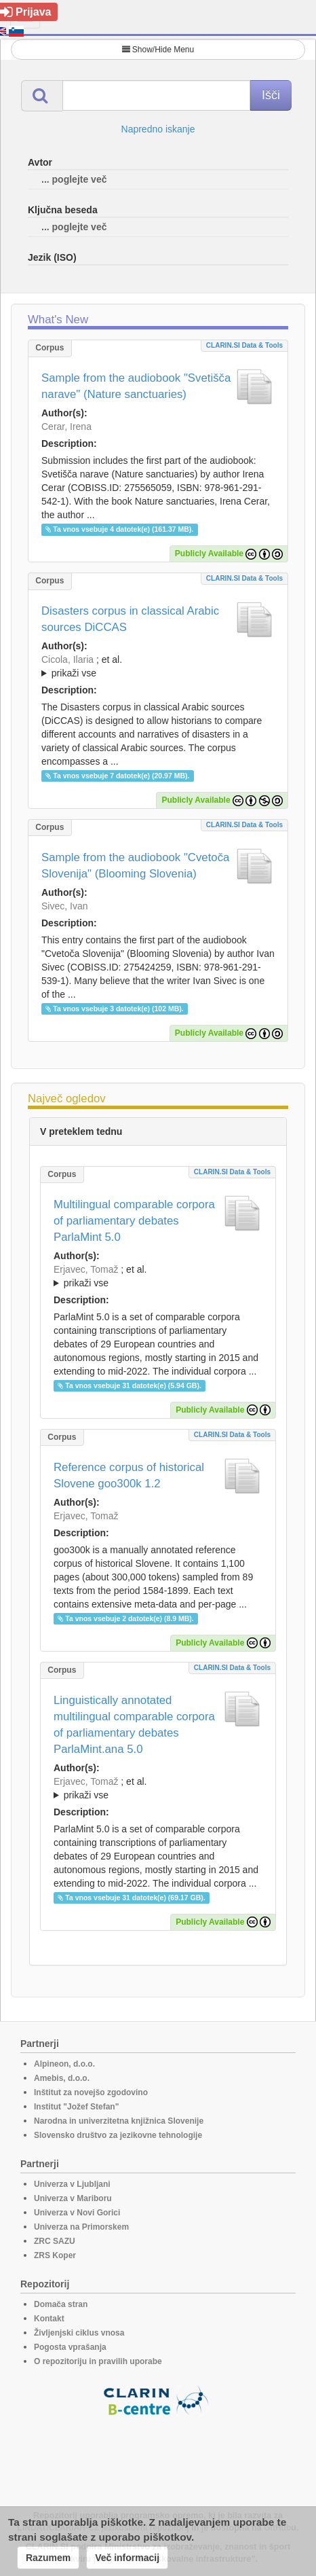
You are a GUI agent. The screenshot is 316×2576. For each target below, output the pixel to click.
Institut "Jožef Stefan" (76, 2106)
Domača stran (60, 2304)
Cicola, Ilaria (67, 659)
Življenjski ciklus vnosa (79, 2333)
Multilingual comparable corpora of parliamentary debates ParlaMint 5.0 (134, 1221)
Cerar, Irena (66, 426)
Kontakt (49, 2318)
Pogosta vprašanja (70, 2347)
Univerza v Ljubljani (72, 2184)
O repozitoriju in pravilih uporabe (98, 2361)
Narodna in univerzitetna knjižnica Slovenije (118, 2121)
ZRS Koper (55, 2255)
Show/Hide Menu (158, 49)
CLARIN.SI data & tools (244, 345)
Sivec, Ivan (64, 906)
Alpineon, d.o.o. (64, 2064)
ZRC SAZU (54, 2241)
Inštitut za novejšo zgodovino (91, 2092)
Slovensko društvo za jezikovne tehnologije (118, 2135)
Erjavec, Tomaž (86, 1269)
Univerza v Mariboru (73, 2198)
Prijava (25, 12)
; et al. (158, 667)
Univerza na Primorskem (81, 2227)
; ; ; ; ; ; (158, 666)
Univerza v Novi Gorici (77, 2212)
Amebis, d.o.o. (62, 2078)
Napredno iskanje (158, 129)
